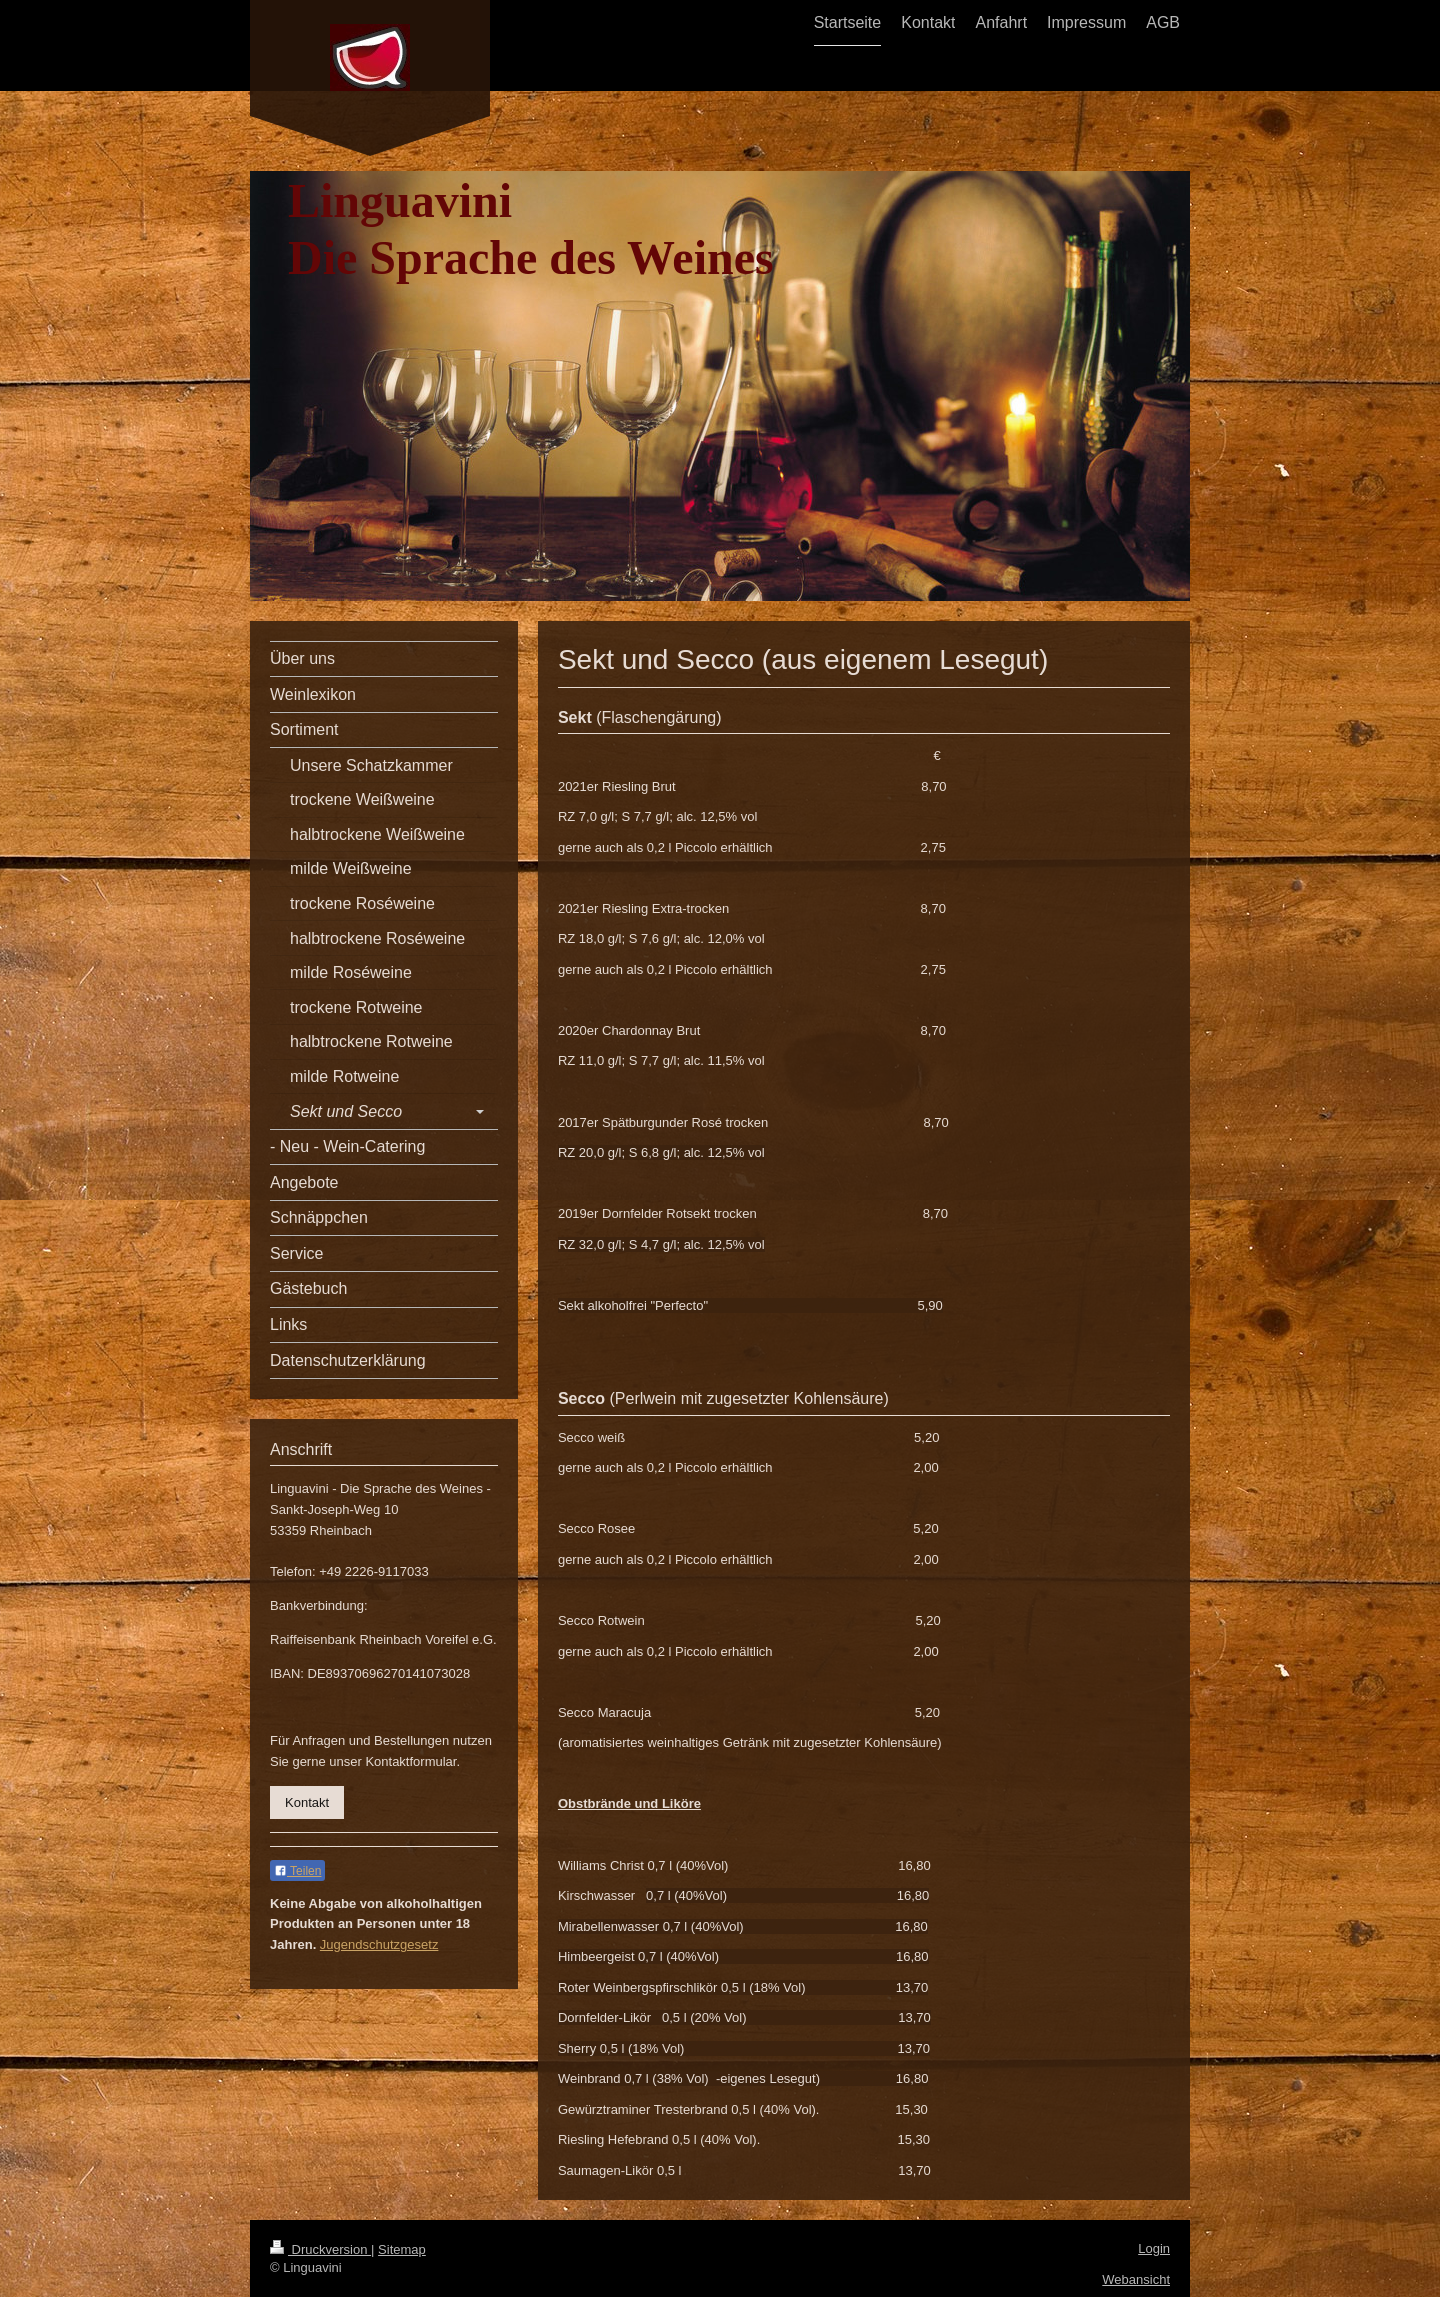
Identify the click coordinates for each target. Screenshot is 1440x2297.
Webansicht (1136, 2279)
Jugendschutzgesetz (379, 1944)
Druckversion (320, 2249)
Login (1154, 2248)
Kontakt (307, 1802)
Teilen (297, 1871)
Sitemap (402, 2249)
